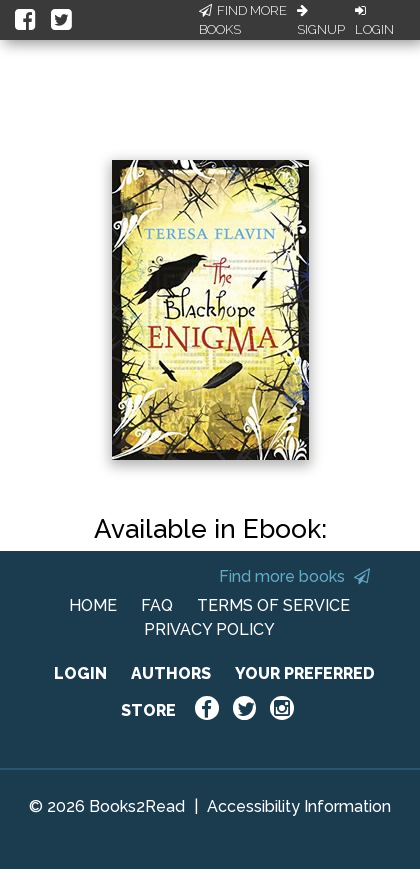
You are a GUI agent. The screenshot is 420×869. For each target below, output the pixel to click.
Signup (321, 21)
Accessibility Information (299, 806)
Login (374, 21)
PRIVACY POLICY (209, 629)
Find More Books (243, 20)
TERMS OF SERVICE (273, 605)
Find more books (294, 576)
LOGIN (80, 673)
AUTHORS (171, 673)
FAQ (157, 605)
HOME (93, 605)
